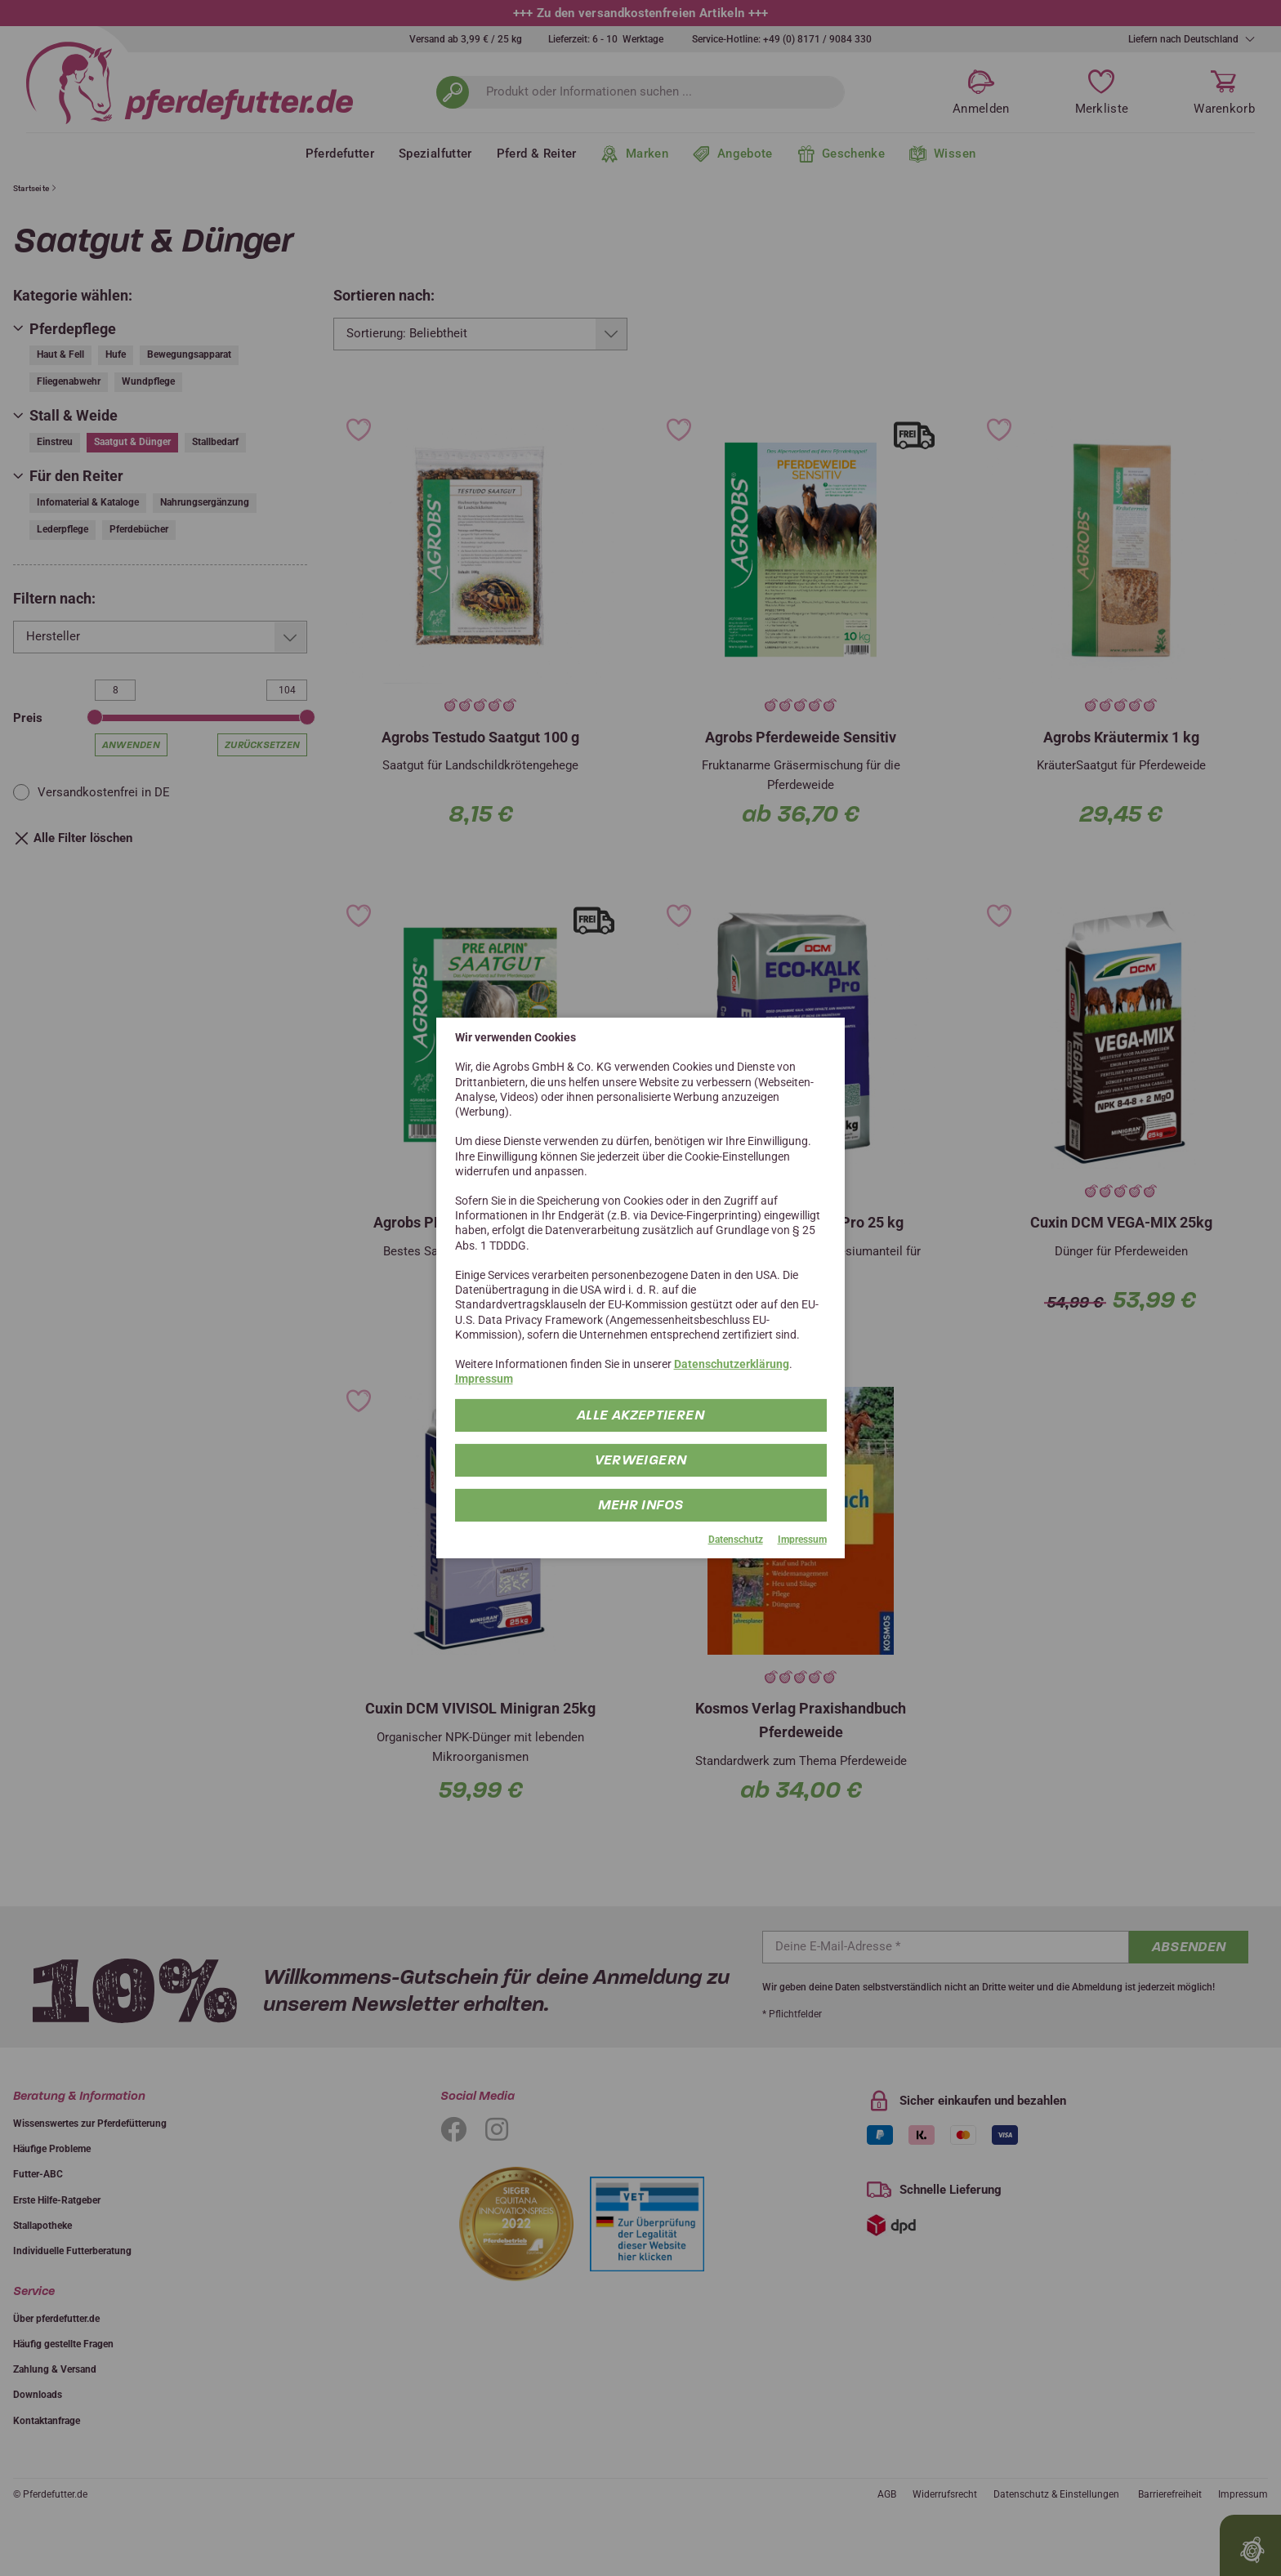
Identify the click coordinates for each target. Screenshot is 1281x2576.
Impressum (484, 1378)
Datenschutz (735, 1538)
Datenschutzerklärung (731, 1363)
